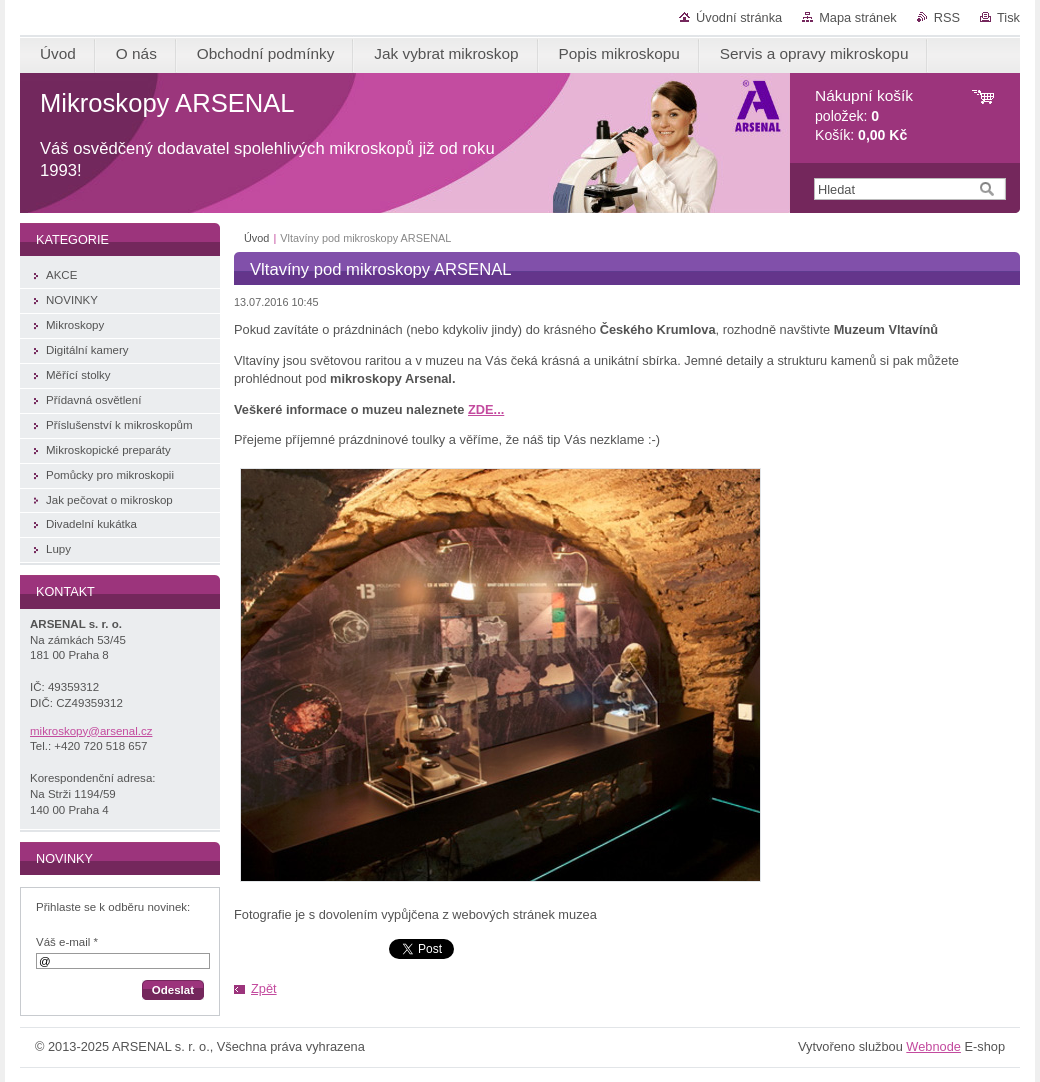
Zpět (264, 988)
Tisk (1008, 17)
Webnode (933, 1046)
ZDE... (486, 409)
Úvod (256, 238)
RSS (947, 17)
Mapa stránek (858, 17)
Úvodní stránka (739, 17)
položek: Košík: (864, 115)
